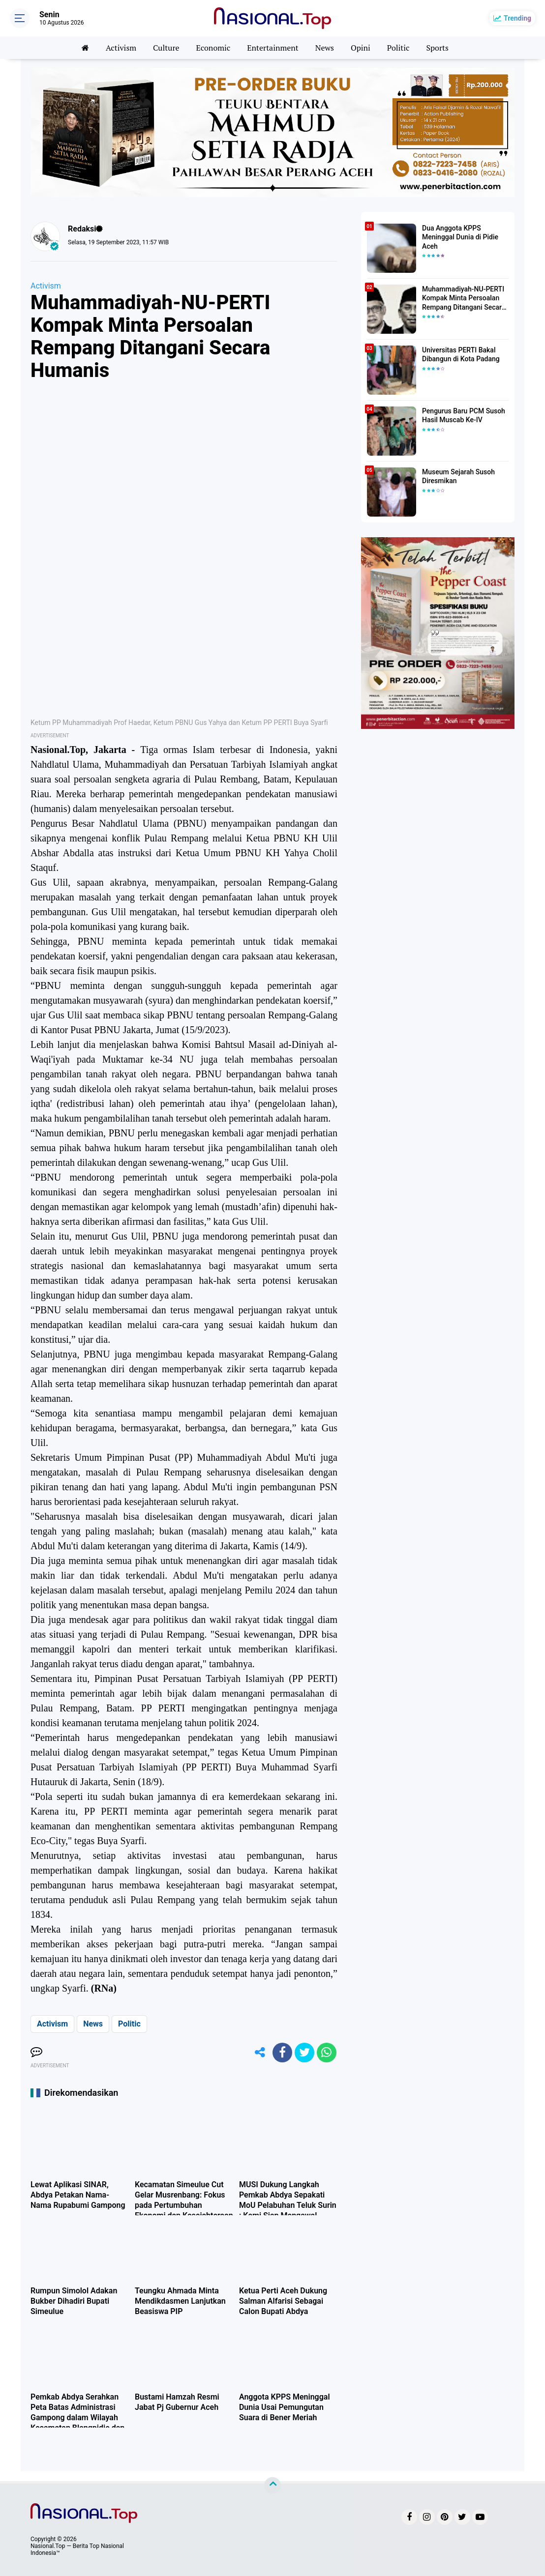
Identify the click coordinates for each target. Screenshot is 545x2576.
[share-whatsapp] (326, 2052)
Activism (121, 47)
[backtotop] (272, 2485)
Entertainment (273, 47)
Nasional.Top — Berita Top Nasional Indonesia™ (77, 2549)
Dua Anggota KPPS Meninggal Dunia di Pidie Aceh (460, 237)
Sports (437, 47)
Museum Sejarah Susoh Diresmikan (458, 476)
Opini (360, 47)
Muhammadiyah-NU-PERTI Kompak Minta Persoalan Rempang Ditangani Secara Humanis (463, 298)
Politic (398, 47)
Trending (517, 18)
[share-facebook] (282, 2052)
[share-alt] (260, 2052)
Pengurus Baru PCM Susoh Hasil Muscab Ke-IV (463, 415)
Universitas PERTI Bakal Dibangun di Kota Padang (461, 354)
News (324, 47)
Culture (166, 47)
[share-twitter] (304, 2052)
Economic (213, 47)
